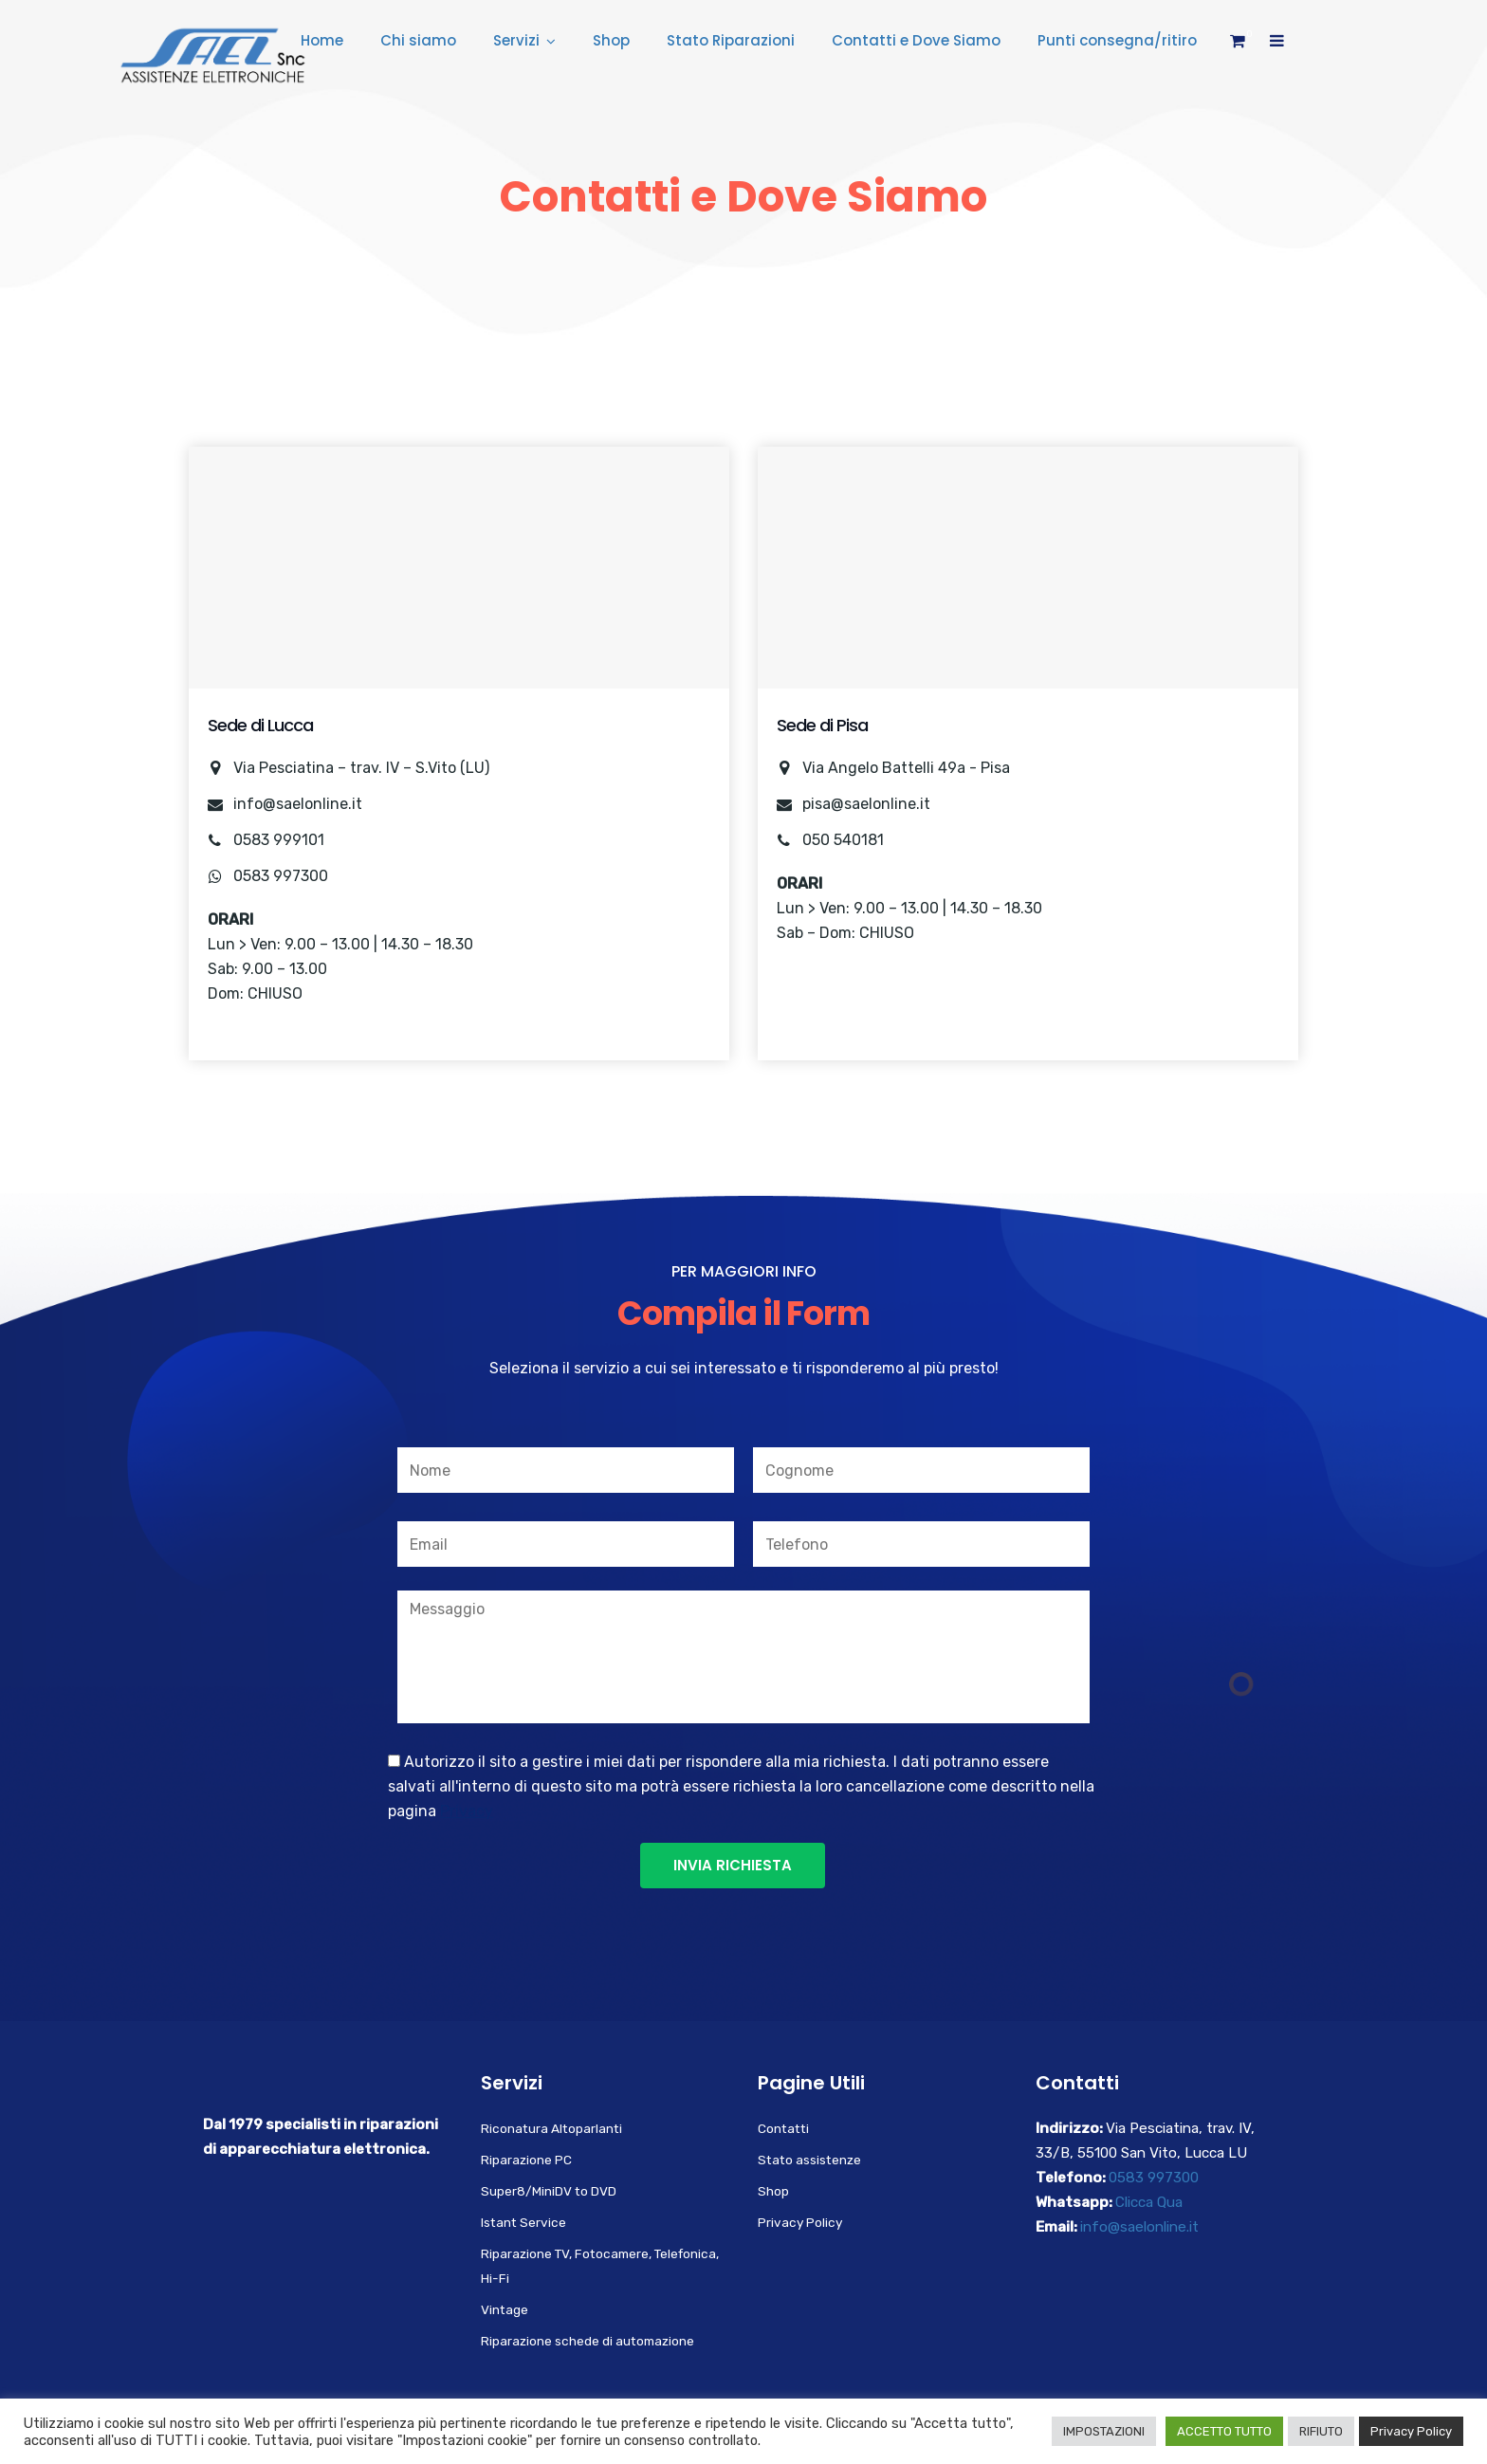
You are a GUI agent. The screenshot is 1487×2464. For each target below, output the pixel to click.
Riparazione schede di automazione (587, 2340)
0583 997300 (1154, 2177)
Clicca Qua (1149, 2202)
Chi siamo (418, 40)
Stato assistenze (809, 2159)
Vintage (504, 2309)
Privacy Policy (800, 2222)
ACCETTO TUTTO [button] (1224, 2431)
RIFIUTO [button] (1321, 2431)
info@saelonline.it (1139, 2226)
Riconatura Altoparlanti (551, 2128)
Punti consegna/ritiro (1117, 40)
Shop (611, 40)
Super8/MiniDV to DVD (548, 2190)
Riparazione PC (526, 2159)
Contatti (783, 2128)
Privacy (466, 1811)
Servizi (516, 40)
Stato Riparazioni (731, 40)
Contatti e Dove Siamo (916, 40)
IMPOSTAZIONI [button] (1104, 2431)
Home (322, 40)
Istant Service (523, 2222)
